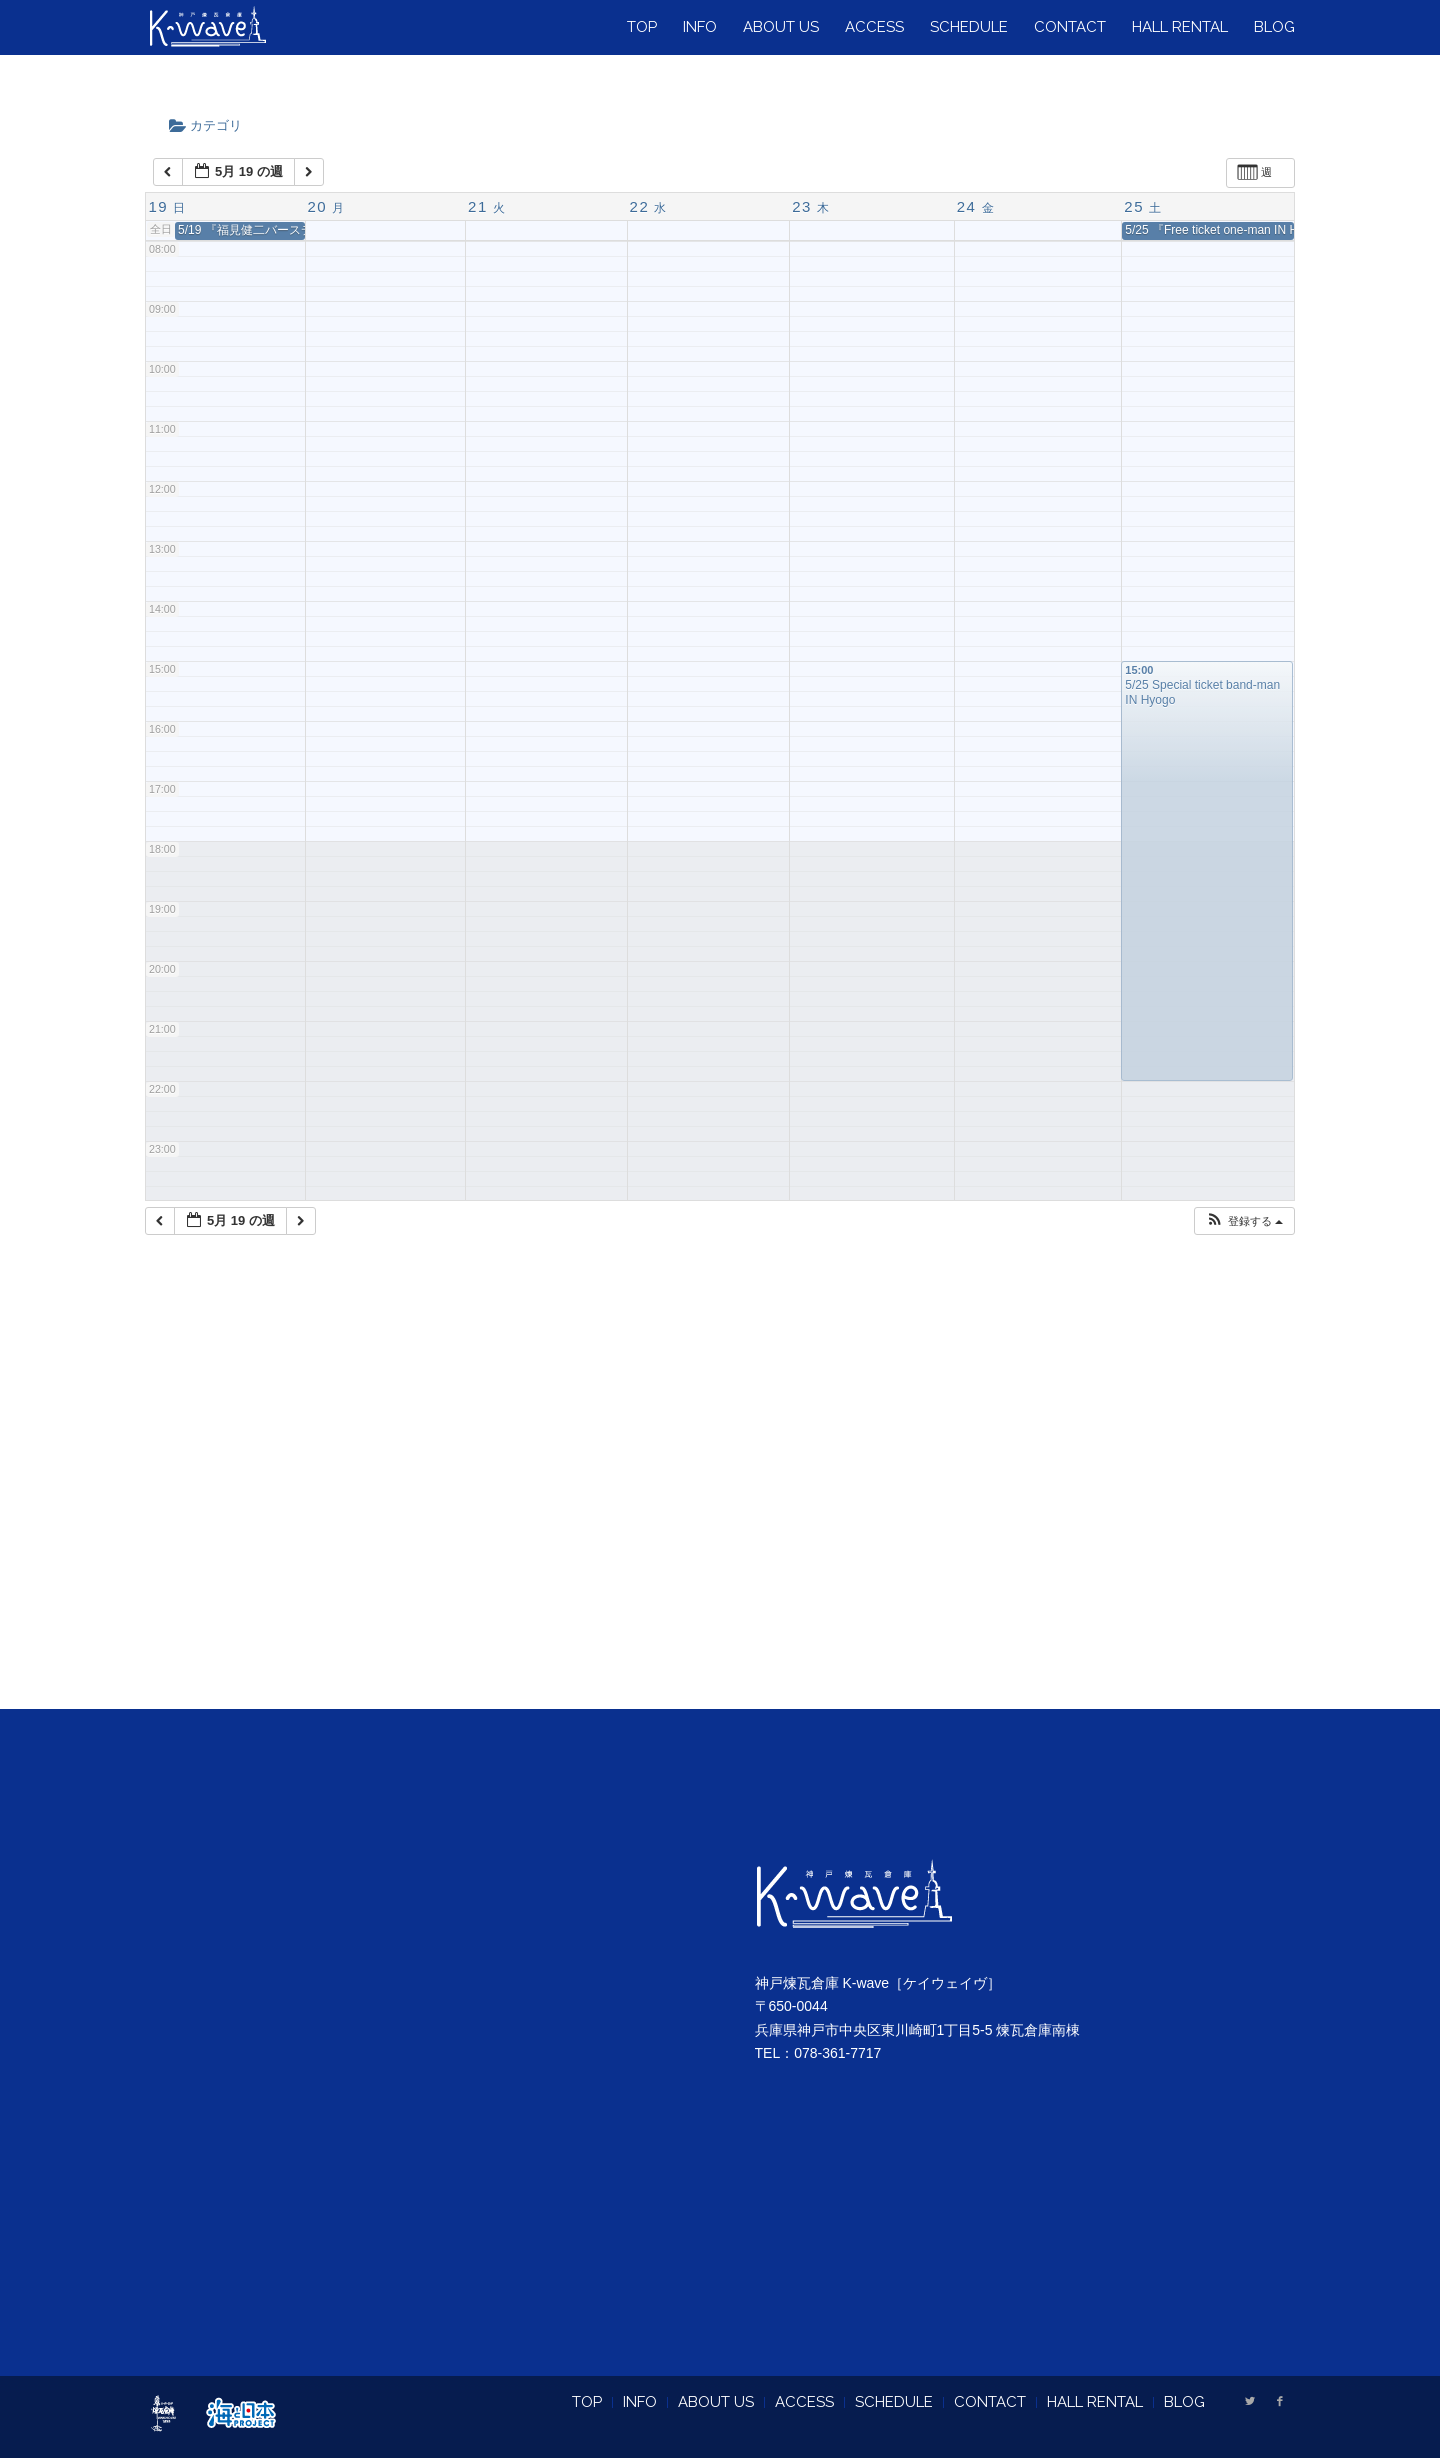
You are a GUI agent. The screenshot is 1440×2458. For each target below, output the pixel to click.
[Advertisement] (720, 1497)
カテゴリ (212, 125)
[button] (1244, 1221)
